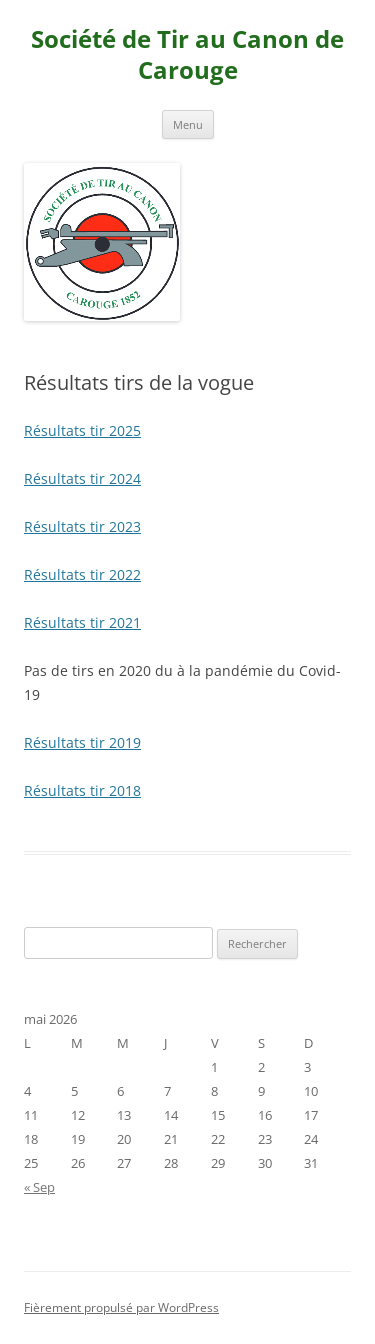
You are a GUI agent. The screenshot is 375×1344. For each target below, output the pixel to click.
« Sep (39, 1187)
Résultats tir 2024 (82, 478)
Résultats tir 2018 (82, 790)
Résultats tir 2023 (82, 526)
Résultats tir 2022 (82, 574)
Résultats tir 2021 (82, 622)
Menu (188, 124)
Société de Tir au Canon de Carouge (187, 55)
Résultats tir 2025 (82, 430)
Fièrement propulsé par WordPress (121, 1307)
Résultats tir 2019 (82, 742)
